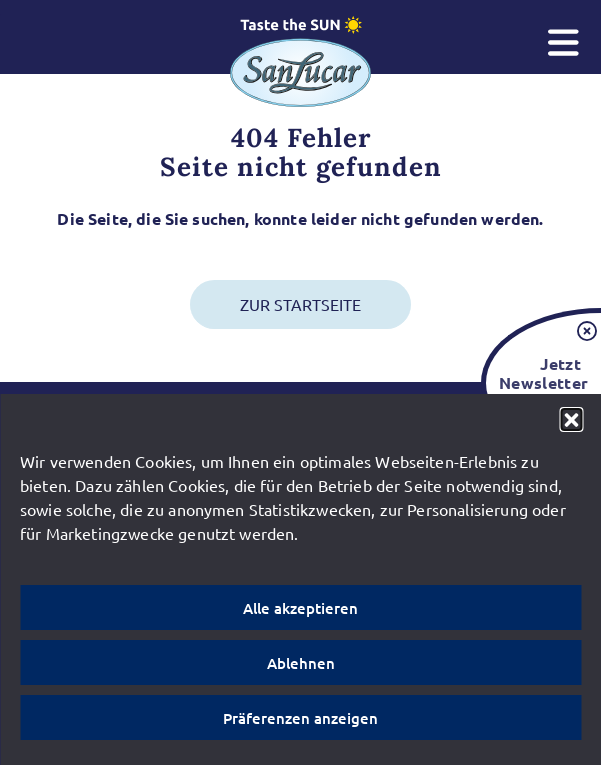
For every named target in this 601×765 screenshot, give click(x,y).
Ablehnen (301, 663)
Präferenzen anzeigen (300, 718)
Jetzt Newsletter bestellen (540, 382)
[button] (571, 419)
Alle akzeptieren (300, 608)
